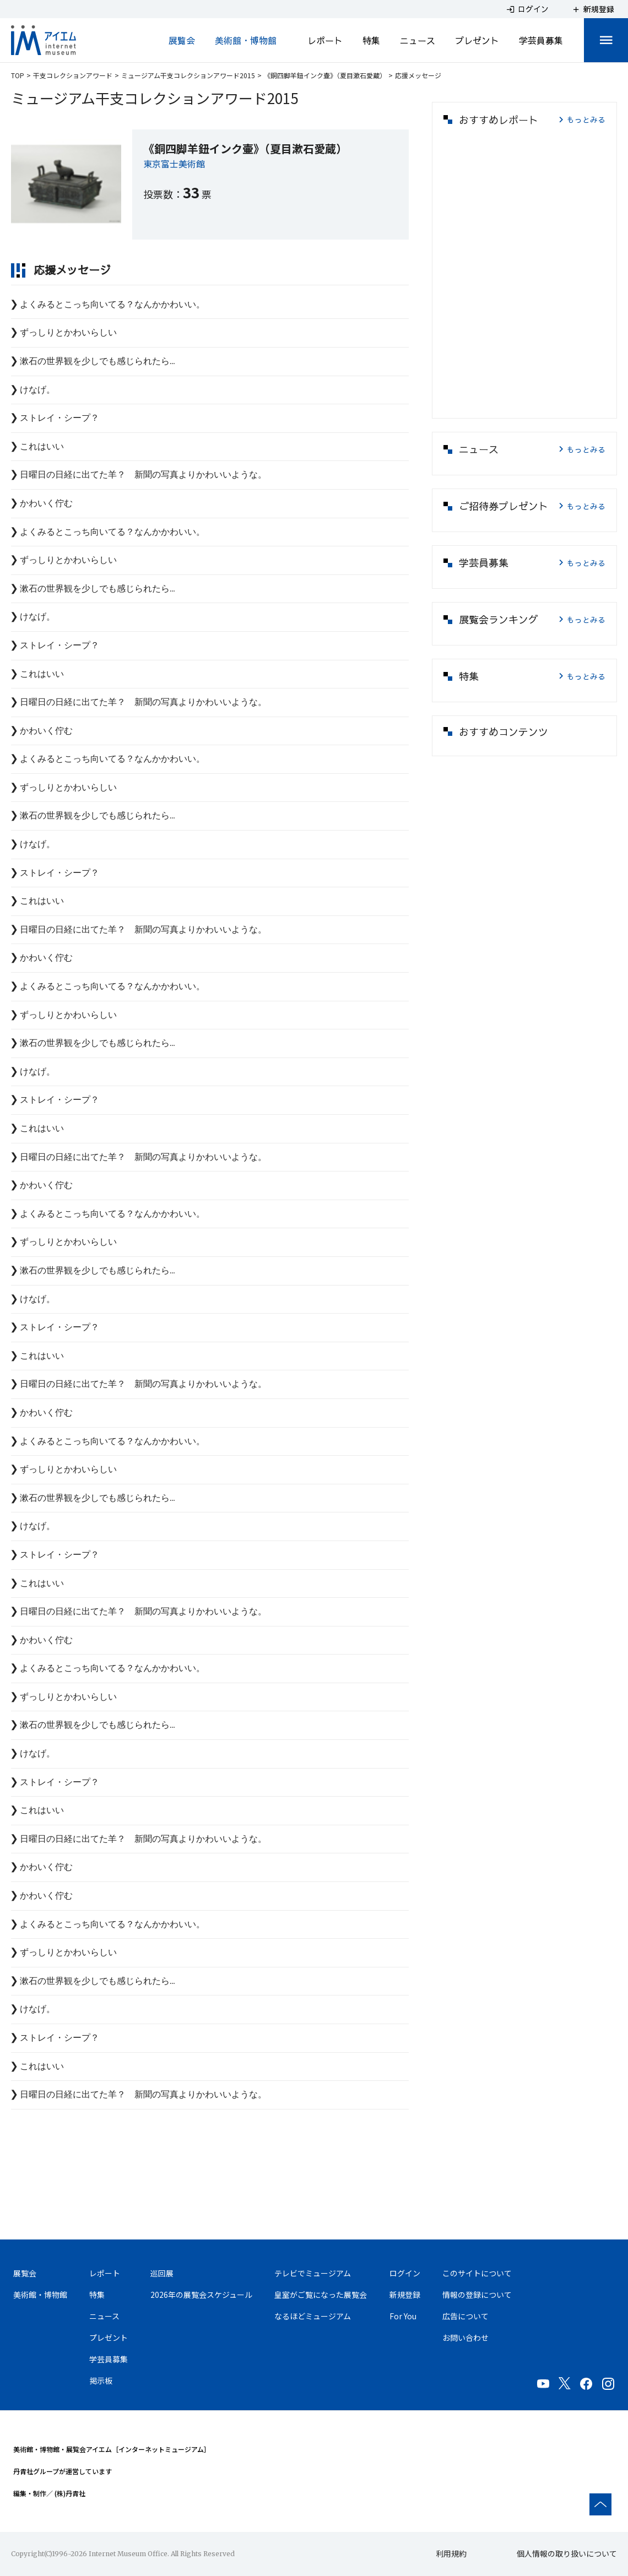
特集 (371, 40)
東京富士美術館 (174, 163)
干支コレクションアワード (72, 75)
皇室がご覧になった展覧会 (320, 2294)
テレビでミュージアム (312, 2273)
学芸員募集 (541, 40)
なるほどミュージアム (312, 2316)
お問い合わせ (465, 2337)
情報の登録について (477, 2294)
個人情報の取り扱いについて (567, 2553)
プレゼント (477, 40)
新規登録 (404, 2294)
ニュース (417, 40)
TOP (17, 75)
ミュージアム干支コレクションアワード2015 (188, 75)
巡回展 (162, 2273)
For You (402, 2316)
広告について (465, 2316)
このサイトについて (477, 2273)
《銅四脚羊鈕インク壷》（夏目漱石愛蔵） (325, 75)
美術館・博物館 (246, 40)
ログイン (404, 2273)
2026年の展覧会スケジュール (201, 2294)
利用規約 (451, 2553)
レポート (325, 40)
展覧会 (182, 40)
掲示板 (100, 2380)
